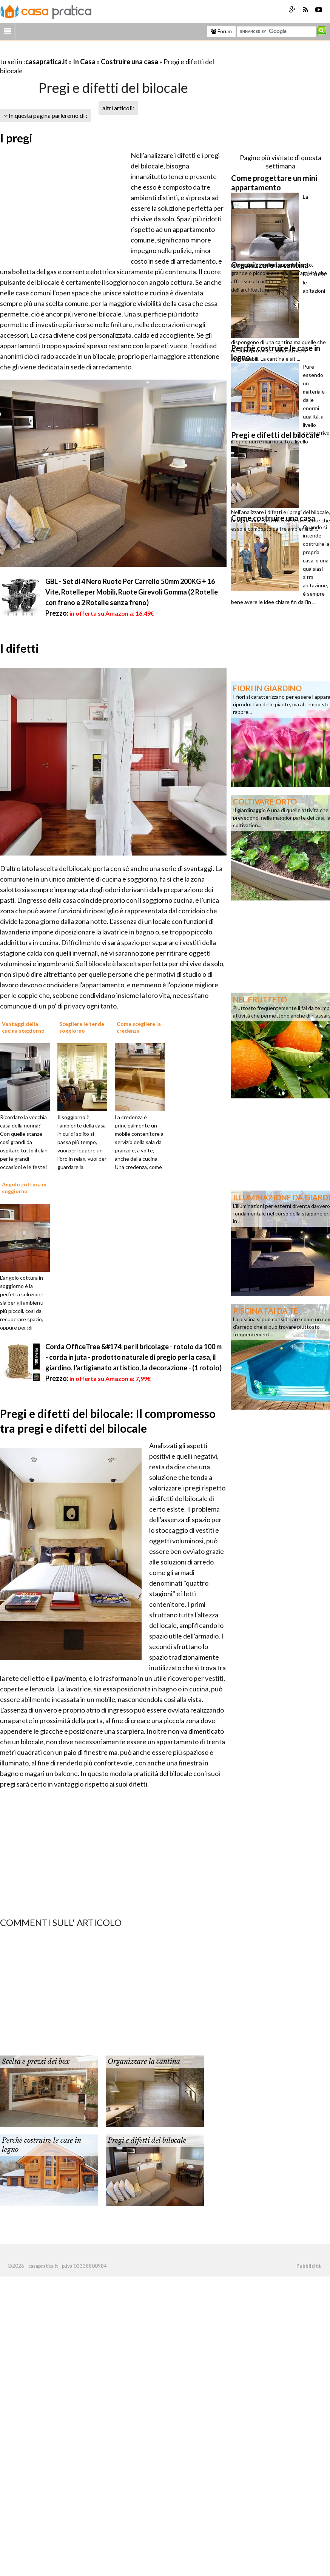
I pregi (16, 138)
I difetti (19, 648)
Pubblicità (308, 2266)
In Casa (84, 61)
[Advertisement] (88, 52)
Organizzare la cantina (144, 2061)
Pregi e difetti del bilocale (147, 2140)
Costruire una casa (129, 61)
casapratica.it (46, 61)
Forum (221, 31)
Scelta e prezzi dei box (35, 2061)
